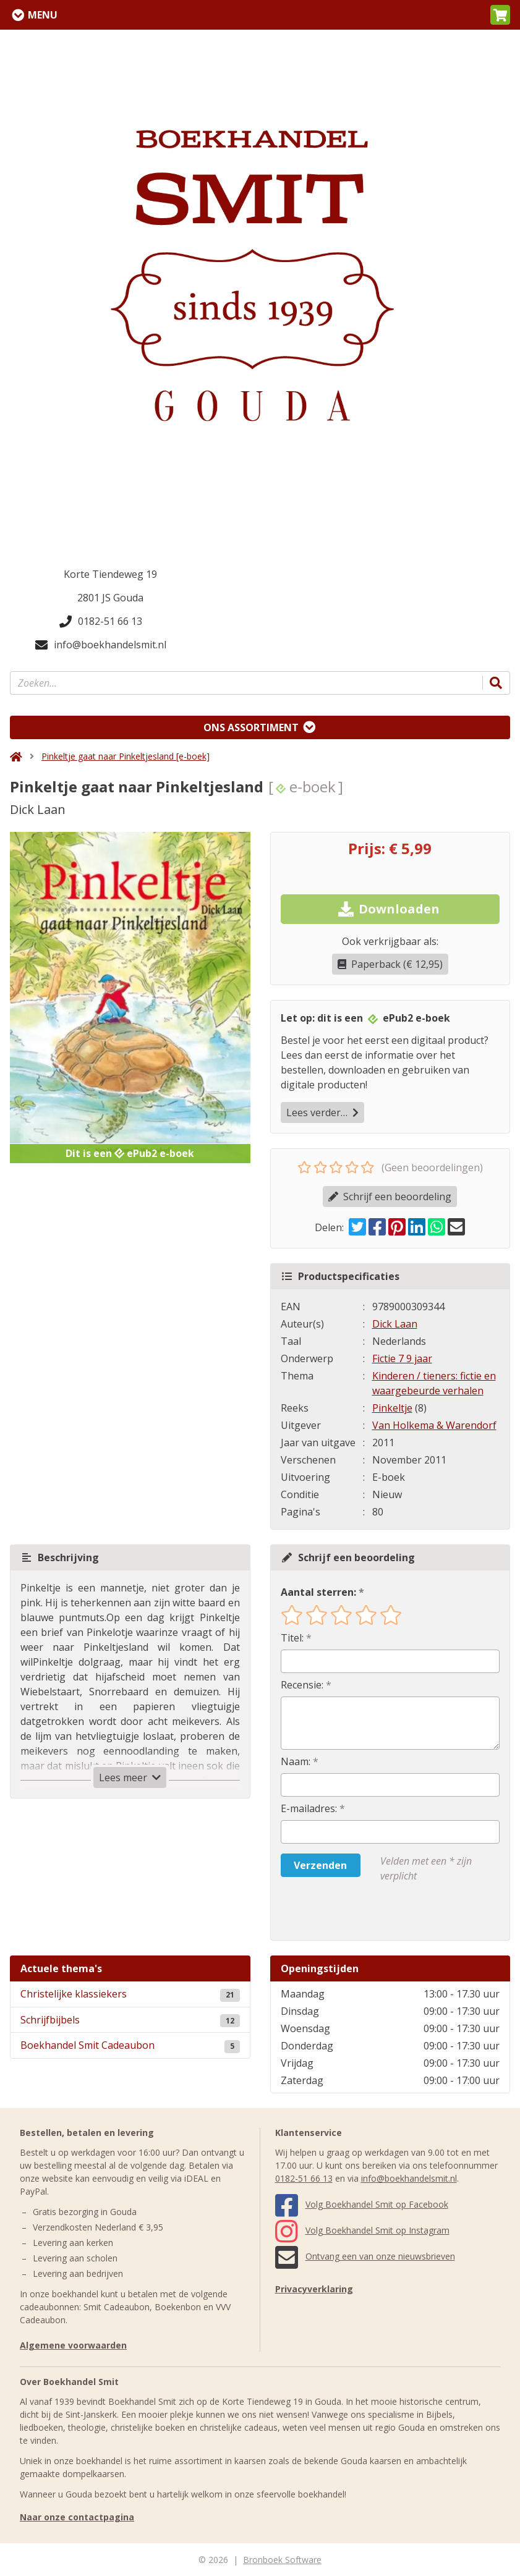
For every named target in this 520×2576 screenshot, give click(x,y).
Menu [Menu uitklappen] (43, 15)
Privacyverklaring (314, 2289)
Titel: (292, 1638)
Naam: (295, 1761)
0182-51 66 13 (100, 621)
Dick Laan (394, 1324)
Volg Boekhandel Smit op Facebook (361, 2204)
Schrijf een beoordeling (389, 1196)
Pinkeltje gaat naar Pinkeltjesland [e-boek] (125, 756)
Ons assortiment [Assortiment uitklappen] (251, 727)
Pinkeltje (392, 1408)
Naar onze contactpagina (77, 2517)
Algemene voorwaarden (73, 2345)
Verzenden (320, 1865)
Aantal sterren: (318, 1592)
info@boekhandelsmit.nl (100, 644)
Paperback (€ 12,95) (390, 964)
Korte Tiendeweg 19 (110, 574)
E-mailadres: (309, 1808)
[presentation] (360, 1911)
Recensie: (302, 1685)
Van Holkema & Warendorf (434, 1425)
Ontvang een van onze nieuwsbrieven (365, 2256)
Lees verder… (322, 1112)
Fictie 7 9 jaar (402, 1358)
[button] (500, 15)
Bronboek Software (282, 2559)
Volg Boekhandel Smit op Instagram (362, 2230)
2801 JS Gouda (110, 597)
